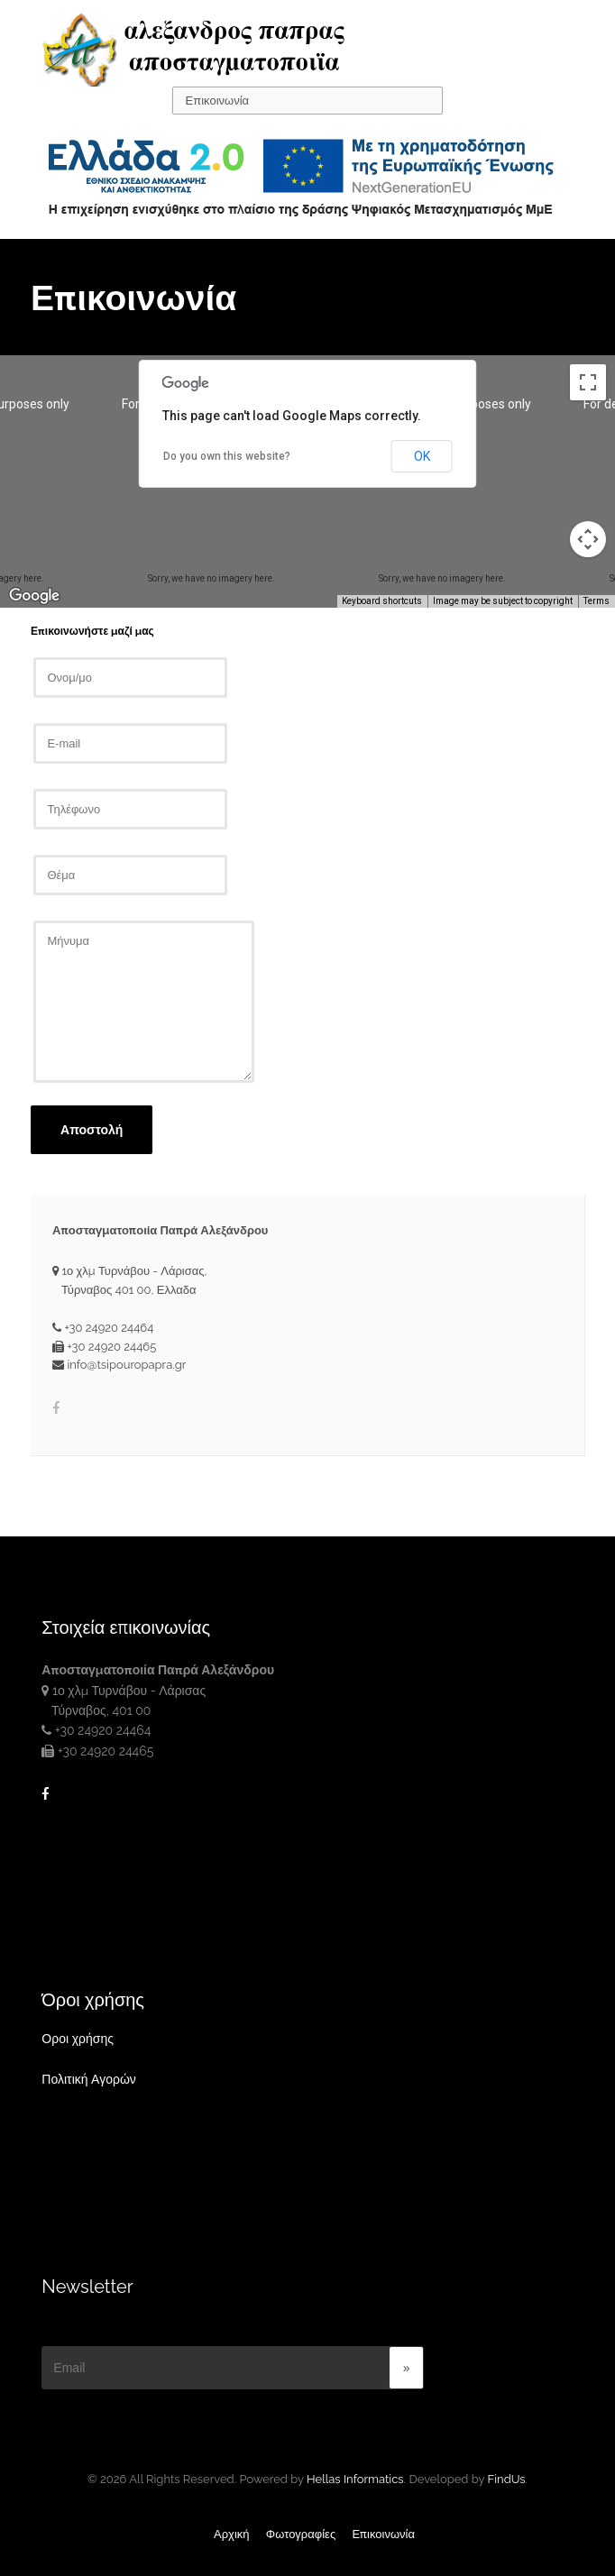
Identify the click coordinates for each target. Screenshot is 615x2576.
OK (422, 456)
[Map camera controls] (588, 539)
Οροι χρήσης (77, 2038)
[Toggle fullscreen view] (588, 382)
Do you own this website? (226, 456)
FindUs (507, 2479)
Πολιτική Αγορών (88, 2079)
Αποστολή (91, 1130)
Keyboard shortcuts (382, 601)
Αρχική (232, 2534)
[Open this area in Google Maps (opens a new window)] (34, 596)
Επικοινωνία (383, 2534)
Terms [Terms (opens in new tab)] (596, 601)
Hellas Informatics (355, 2479)
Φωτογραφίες (300, 2534)
